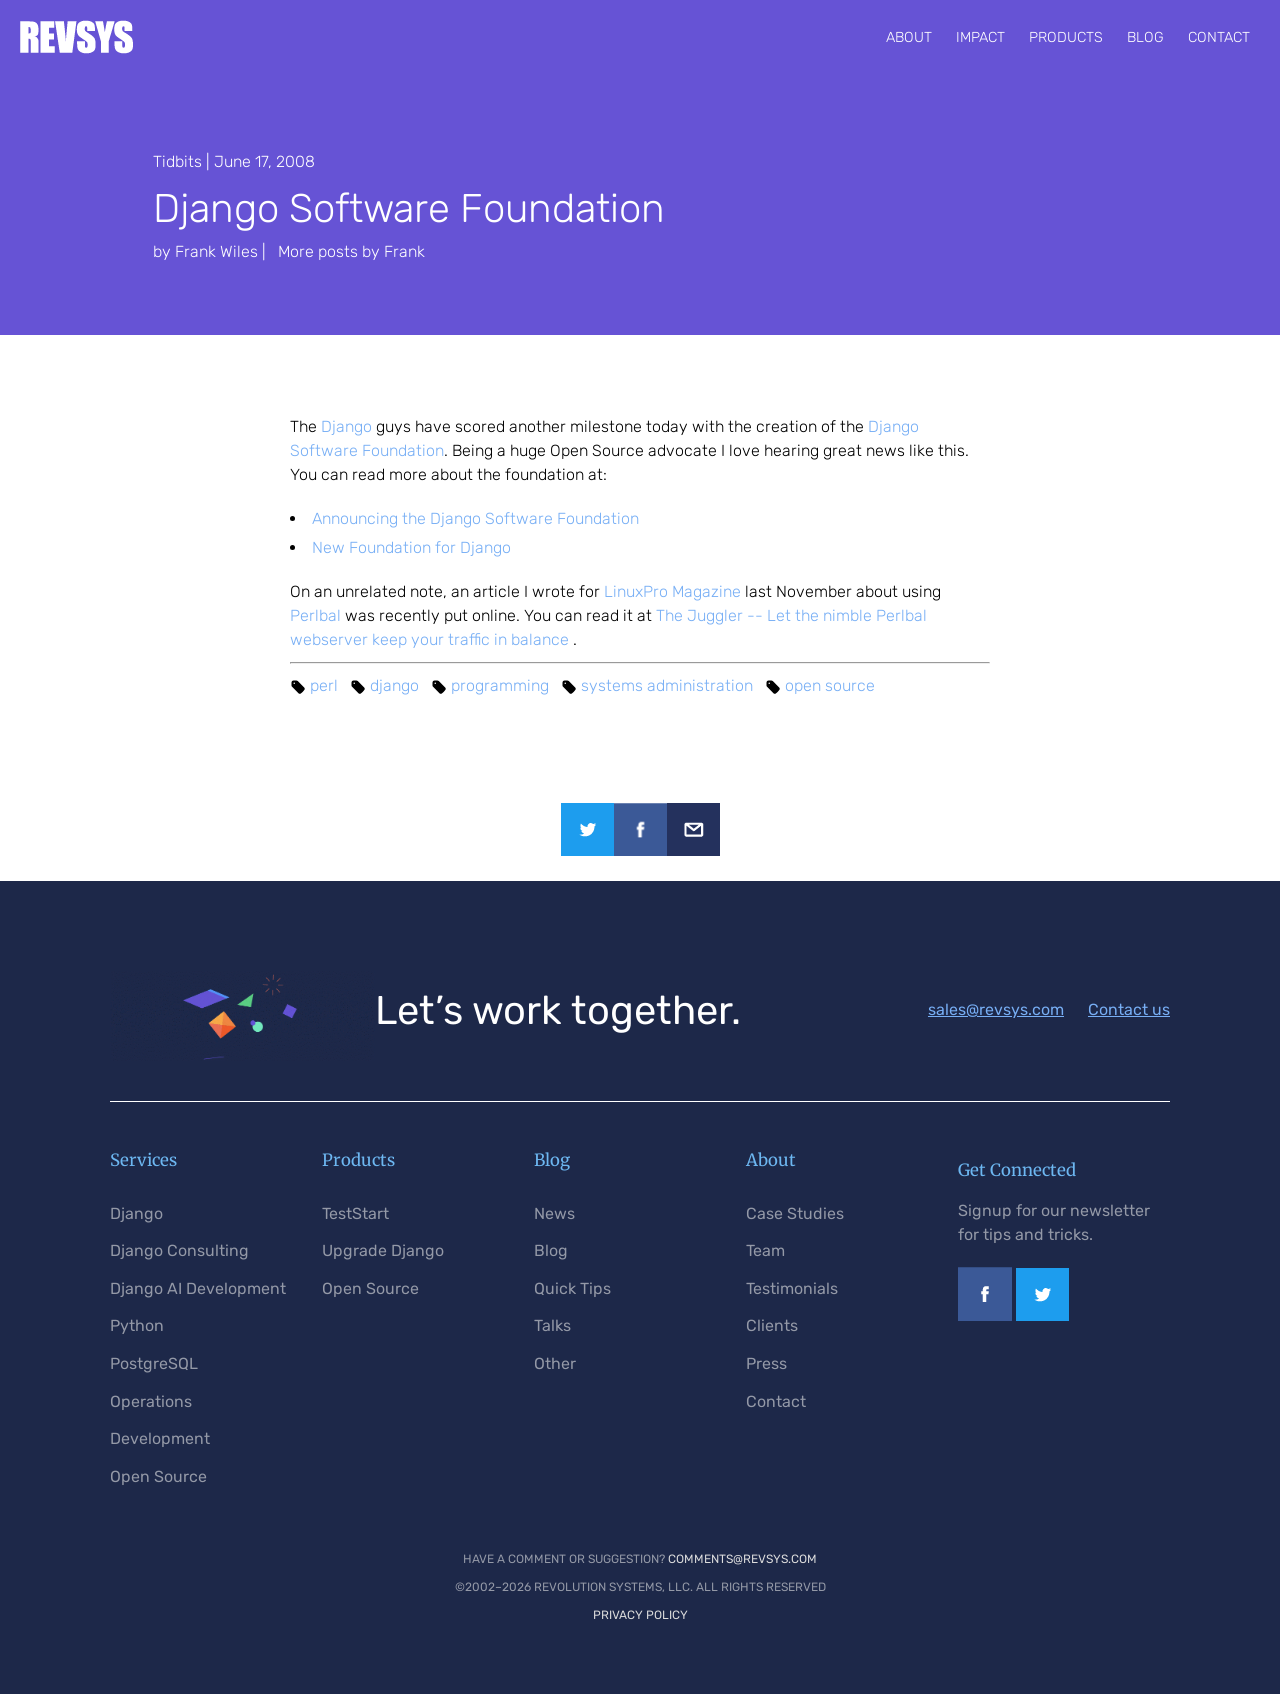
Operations (151, 1401)
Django (346, 426)
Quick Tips (572, 1288)
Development (160, 1438)
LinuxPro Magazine (672, 591)
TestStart (355, 1213)
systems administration (667, 685)
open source (830, 685)
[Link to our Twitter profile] (1042, 1315)
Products (1066, 37)
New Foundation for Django (411, 547)
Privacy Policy (640, 1615)
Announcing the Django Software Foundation (475, 518)
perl (324, 685)
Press (766, 1363)
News (554, 1213)
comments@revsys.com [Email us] (742, 1559)
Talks (552, 1325)
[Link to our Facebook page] (985, 1315)
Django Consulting (179, 1250)
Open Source (158, 1476)
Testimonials (792, 1288)
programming (500, 685)
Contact (1219, 37)
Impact (980, 37)
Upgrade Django (383, 1250)
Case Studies (795, 1213)
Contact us (1129, 1009)
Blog (1145, 37)
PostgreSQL (154, 1363)
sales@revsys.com (996, 1009)
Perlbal (315, 615)
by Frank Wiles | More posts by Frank (289, 251)
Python (137, 1325)
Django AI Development (198, 1288)
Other (555, 1363)
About (909, 37)
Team (765, 1250)
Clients (772, 1325)
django (394, 685)
